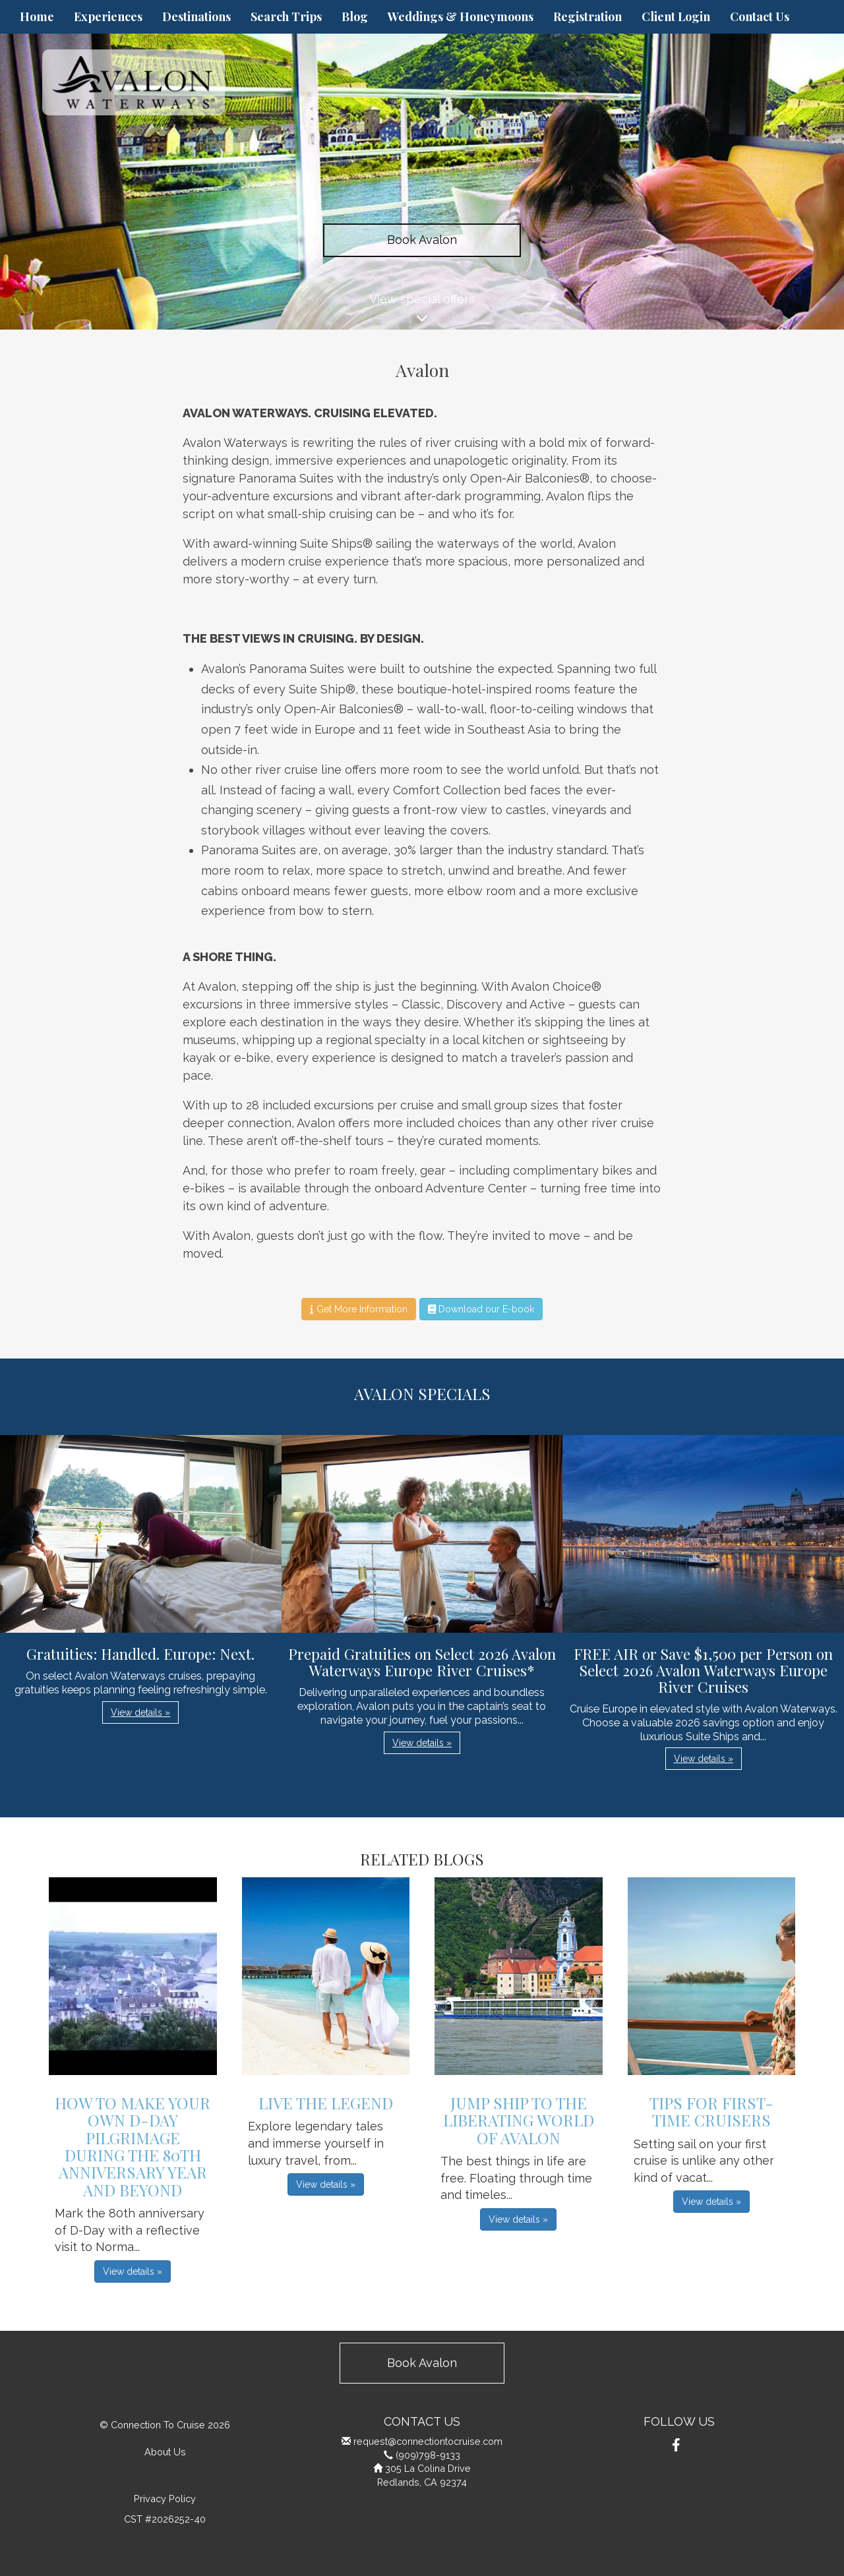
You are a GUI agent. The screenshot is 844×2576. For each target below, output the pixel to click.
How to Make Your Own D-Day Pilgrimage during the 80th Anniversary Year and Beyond (132, 2146)
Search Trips (286, 16)
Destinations (196, 16)
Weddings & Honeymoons (460, 16)
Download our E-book (481, 1309)
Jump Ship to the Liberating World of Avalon (518, 2120)
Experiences (108, 16)
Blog (355, 16)
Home (37, 16)
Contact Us (759, 16)
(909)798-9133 (428, 2455)
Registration (587, 16)
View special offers (422, 311)
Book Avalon (422, 240)
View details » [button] (140, 1712)
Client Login (676, 16)
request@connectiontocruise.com (427, 2441)
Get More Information (358, 1309)
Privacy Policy (165, 2498)
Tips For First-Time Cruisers (711, 2111)
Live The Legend (325, 2102)
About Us (165, 2451)
